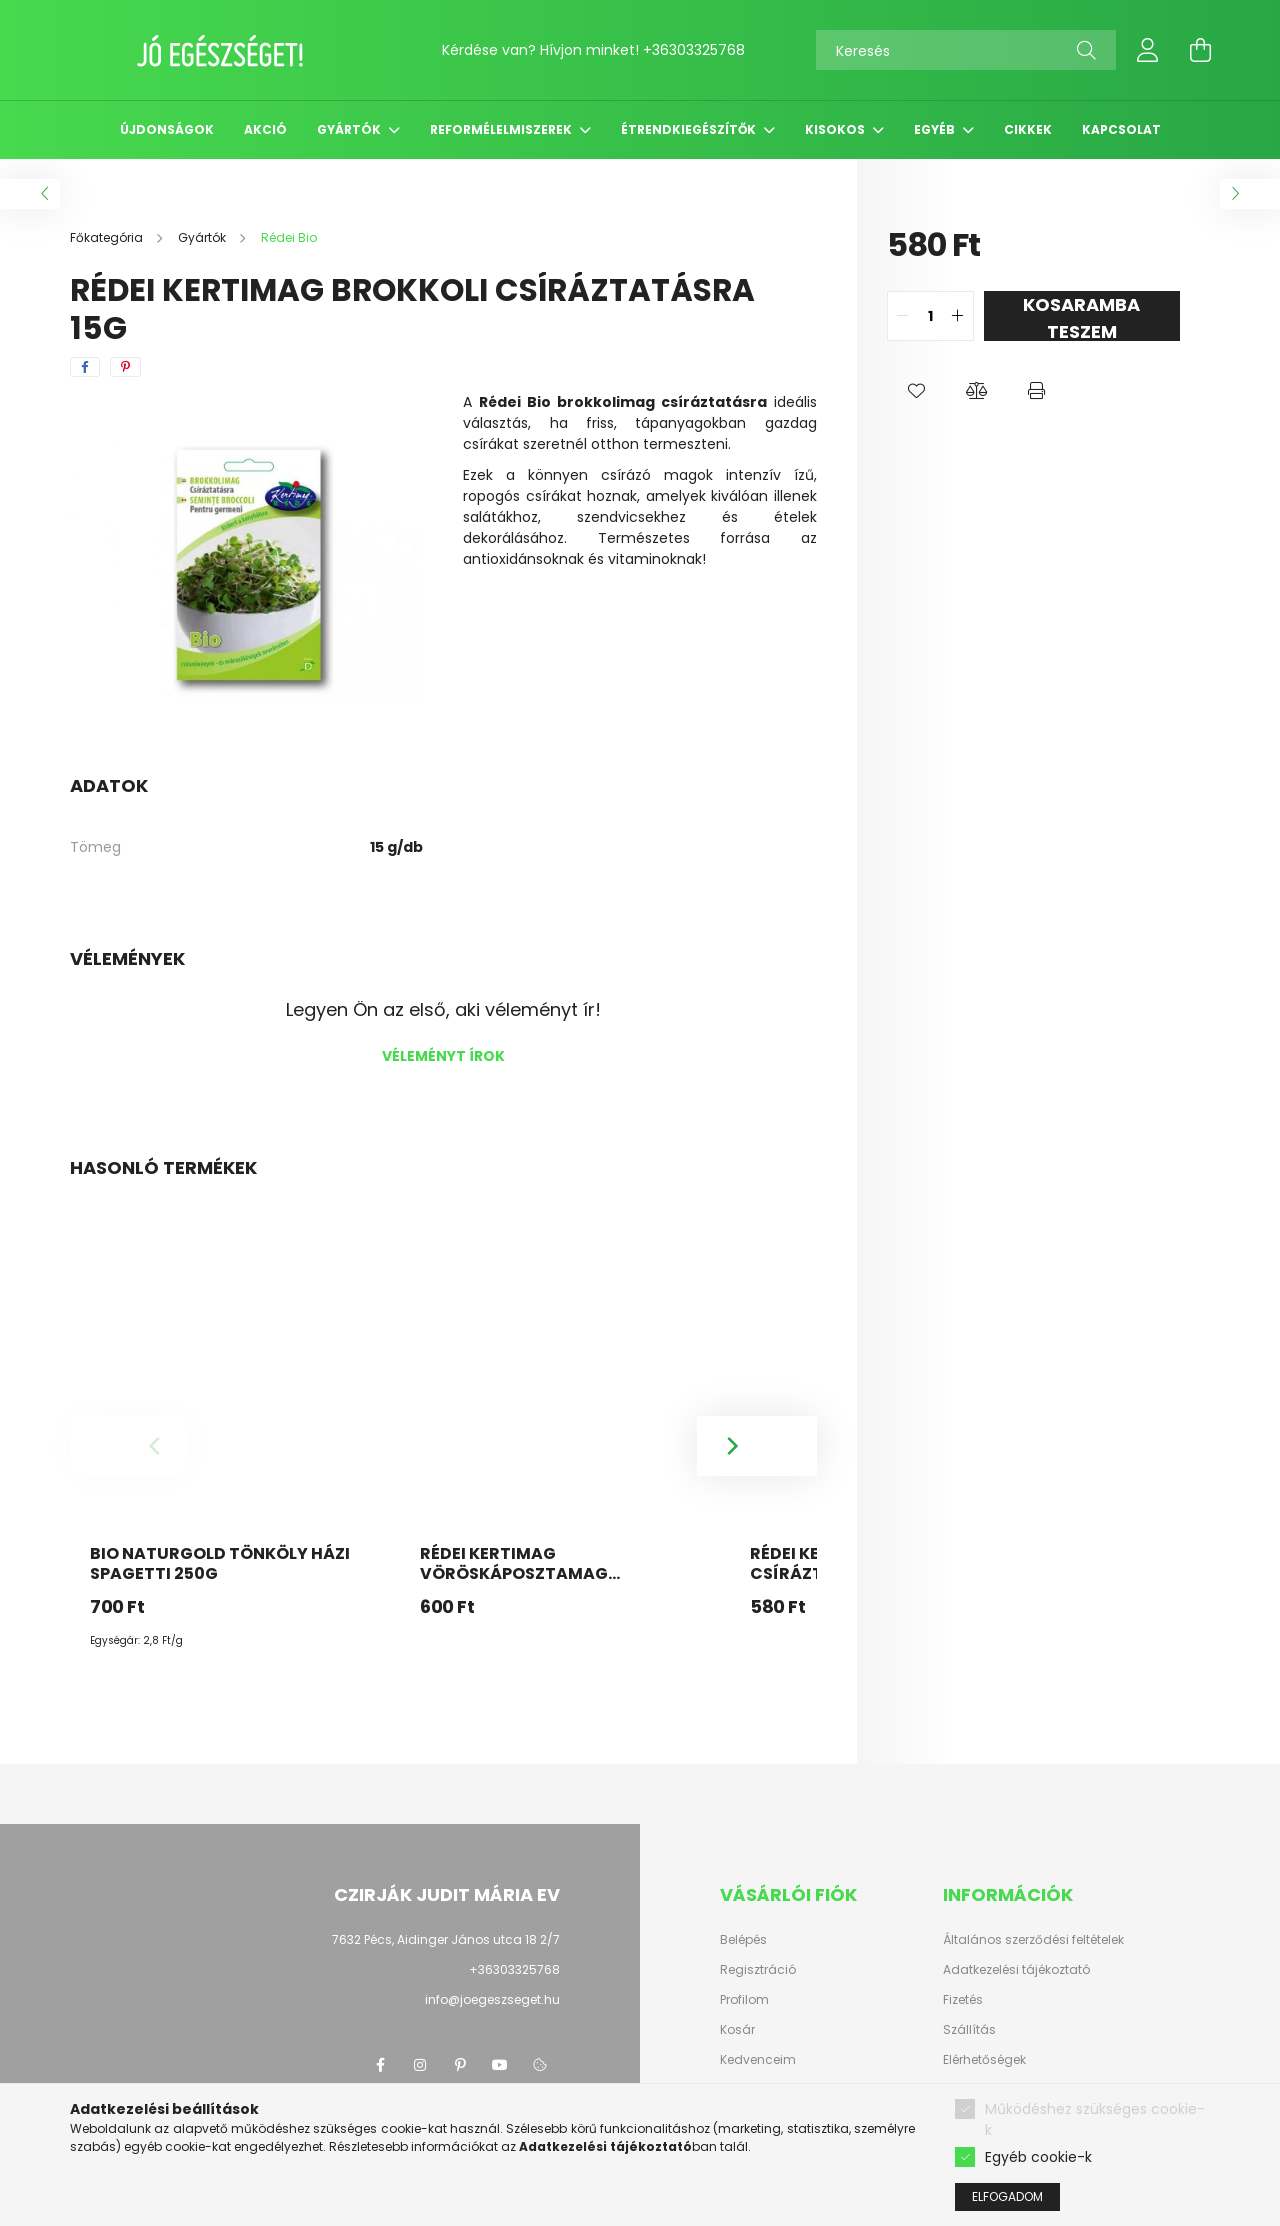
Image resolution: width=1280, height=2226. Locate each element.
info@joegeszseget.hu (492, 1999)
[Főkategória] (108, 237)
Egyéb (936, 129)
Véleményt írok (443, 1056)
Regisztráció (758, 1970)
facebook (380, 2065)
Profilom (744, 2000)
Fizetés (963, 2000)
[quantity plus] (958, 316)
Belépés (743, 1940)
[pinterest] (125, 367)
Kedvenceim (758, 2060)
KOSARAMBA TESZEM (1081, 316)
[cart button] (1200, 50)
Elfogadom (1007, 2196)
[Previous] (130, 1446)
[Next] (757, 1446)
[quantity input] (930, 316)
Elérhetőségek (984, 2060)
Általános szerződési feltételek (1033, 1940)
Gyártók (350, 129)
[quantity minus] (903, 316)
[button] (917, 391)
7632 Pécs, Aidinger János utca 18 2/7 (446, 1939)
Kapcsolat (1121, 129)
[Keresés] (966, 50)
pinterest (460, 2065)
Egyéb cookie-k (1038, 2157)
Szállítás (969, 2030)
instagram (420, 2065)
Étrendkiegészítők (690, 129)
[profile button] (1148, 50)
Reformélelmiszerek (502, 129)
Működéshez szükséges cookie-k (1095, 2119)
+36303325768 (694, 50)
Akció (265, 129)
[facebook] (85, 367)
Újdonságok (167, 129)
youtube (500, 2065)
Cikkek (1028, 129)
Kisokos (836, 129)
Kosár (737, 2030)
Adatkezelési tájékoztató (1016, 1970)
